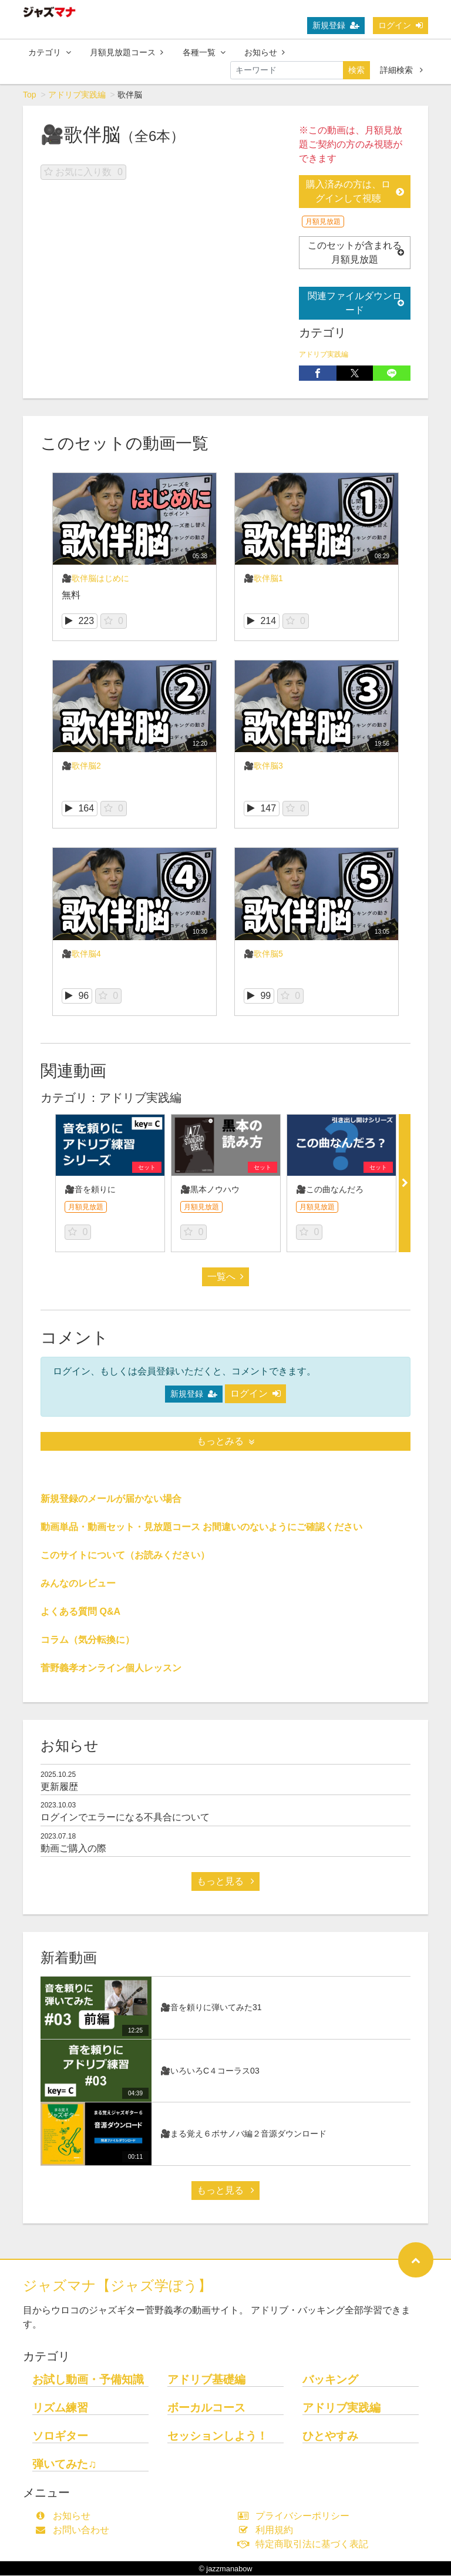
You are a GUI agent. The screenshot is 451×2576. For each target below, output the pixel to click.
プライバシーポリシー (296, 2516)
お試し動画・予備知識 (88, 2380)
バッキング (330, 2380)
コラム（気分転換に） (87, 1640)
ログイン (400, 25)
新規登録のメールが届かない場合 (111, 1499)
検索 (356, 70)
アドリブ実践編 (77, 95)
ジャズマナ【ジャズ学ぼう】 (117, 2286)
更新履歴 (59, 1787)
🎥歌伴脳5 (263, 954)
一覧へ (225, 1277)
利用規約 (268, 2530)
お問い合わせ (75, 2530)
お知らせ (264, 52)
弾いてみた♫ (64, 2464)
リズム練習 (60, 2408)
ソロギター (60, 2436)
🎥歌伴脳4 (81, 954)
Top (29, 95)
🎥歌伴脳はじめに (95, 578)
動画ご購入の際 (73, 1849)
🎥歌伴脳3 (263, 766)
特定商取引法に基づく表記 (305, 2545)
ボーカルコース (206, 2408)
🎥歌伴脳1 (263, 578)
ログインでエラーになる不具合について (125, 1818)
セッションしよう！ (217, 2436)
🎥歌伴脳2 (81, 766)
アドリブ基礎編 (206, 2380)
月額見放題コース (126, 52)
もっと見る (225, 1882)
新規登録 (335, 25)
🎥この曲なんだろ (330, 1190)
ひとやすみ (330, 2436)
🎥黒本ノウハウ (210, 1190)
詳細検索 (401, 70)
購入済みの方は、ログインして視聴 (355, 192)
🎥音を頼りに (90, 1190)
